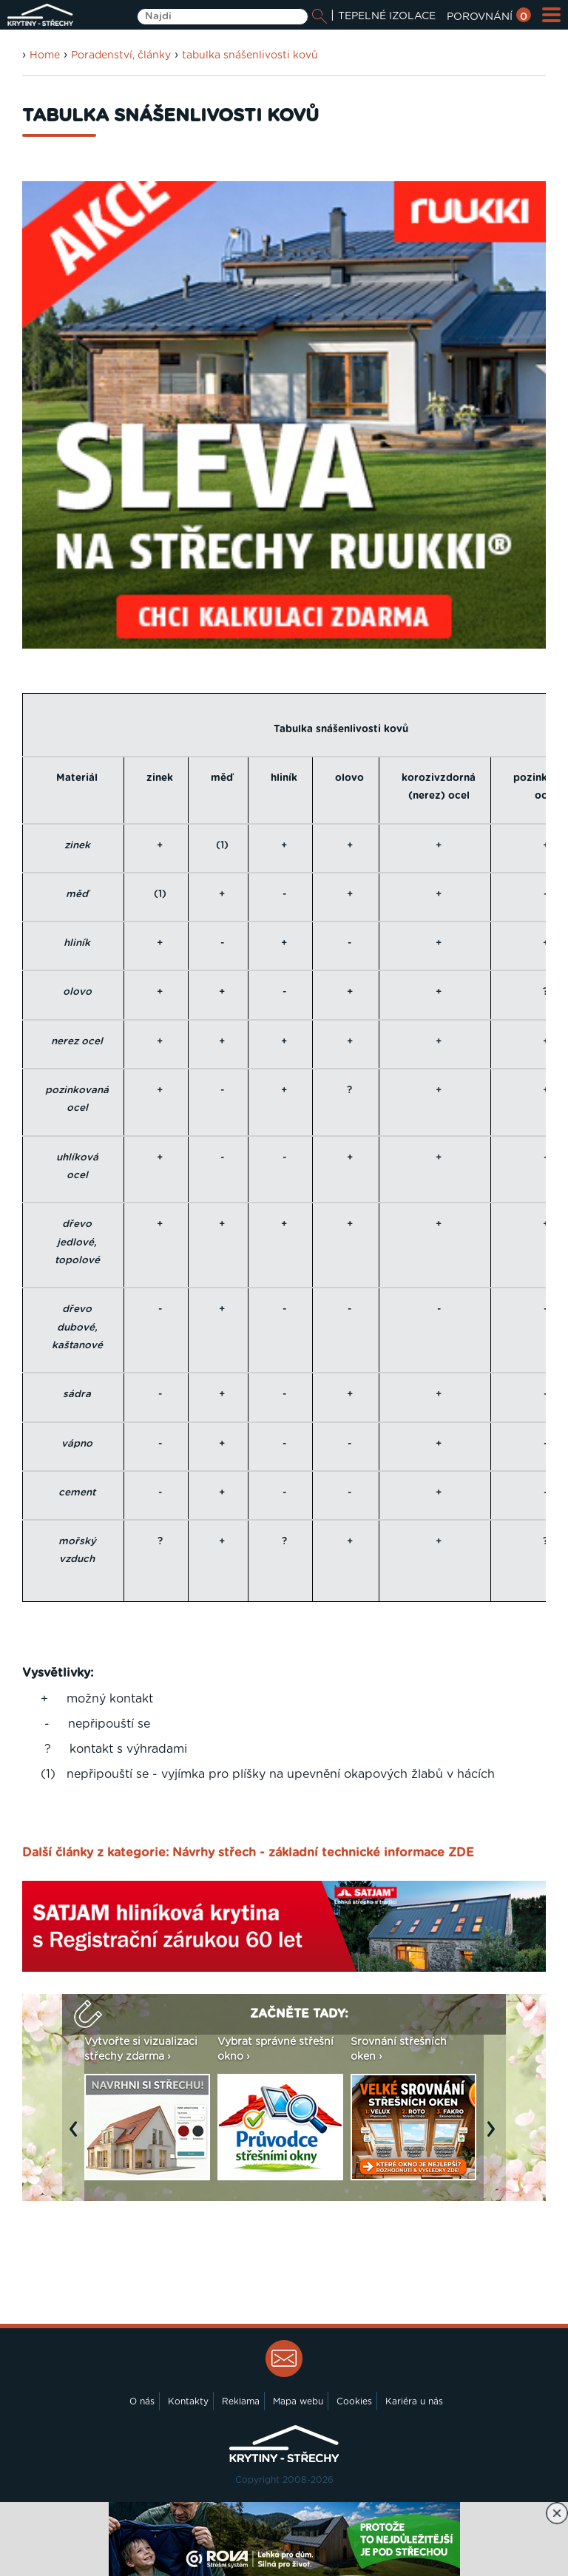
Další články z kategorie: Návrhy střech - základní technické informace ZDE (248, 1853)
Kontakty (188, 2401)
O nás (142, 2401)
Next (494, 2136)
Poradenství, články (121, 55)
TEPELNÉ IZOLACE (387, 16)
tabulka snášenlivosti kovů (250, 55)
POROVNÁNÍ (489, 17)
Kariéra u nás (414, 2401)
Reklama (241, 2401)
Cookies (354, 2401)
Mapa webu (298, 2401)
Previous (77, 2136)
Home (45, 55)
